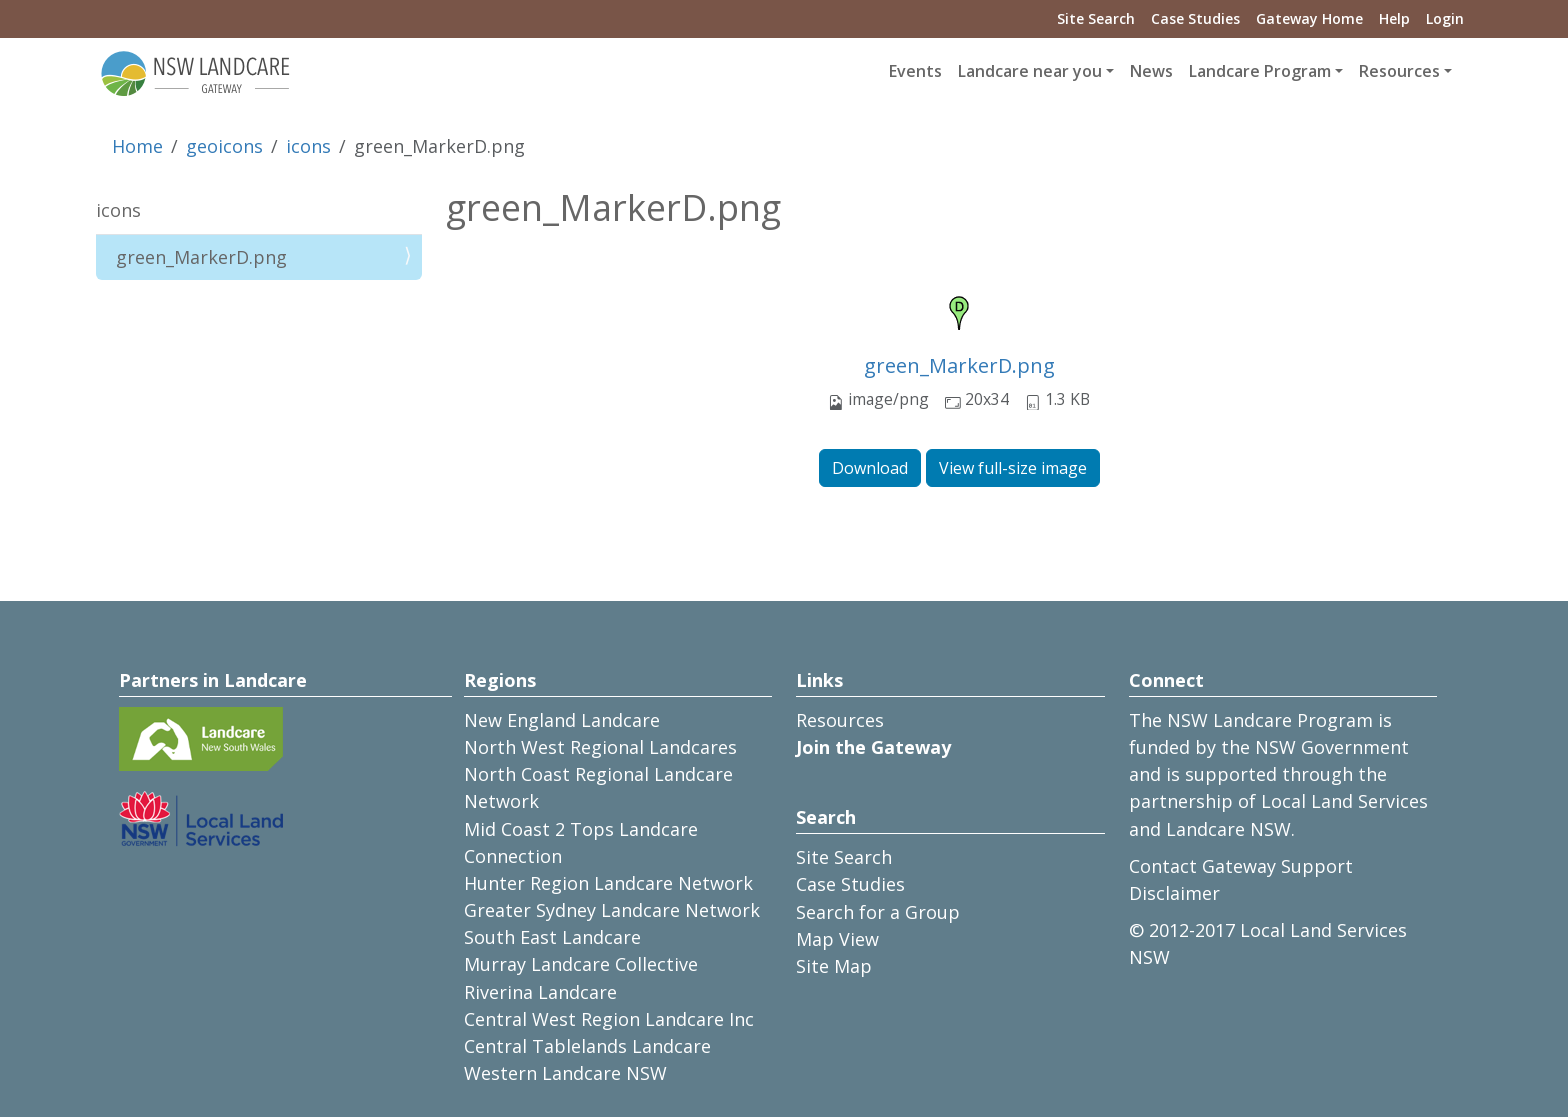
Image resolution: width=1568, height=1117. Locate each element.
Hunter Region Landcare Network (608, 883)
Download (870, 468)
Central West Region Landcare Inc (609, 1019)
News (1151, 71)
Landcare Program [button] (1260, 71)
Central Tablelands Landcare (587, 1046)
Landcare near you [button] (1030, 71)
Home (137, 146)
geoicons (224, 146)
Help (1394, 18)
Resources (840, 720)
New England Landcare (562, 720)
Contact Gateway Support (1241, 866)
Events (915, 71)
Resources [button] (1399, 71)
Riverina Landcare (540, 992)
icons (308, 146)
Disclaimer (1174, 893)
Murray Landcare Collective (581, 964)
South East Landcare (552, 937)
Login (1445, 18)
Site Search (1096, 18)
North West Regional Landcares (600, 747)
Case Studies (1195, 18)
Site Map (834, 966)
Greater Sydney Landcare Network (612, 910)
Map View (837, 939)
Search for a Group (878, 912)
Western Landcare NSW (565, 1073)
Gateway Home (1309, 18)
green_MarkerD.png (959, 365)
